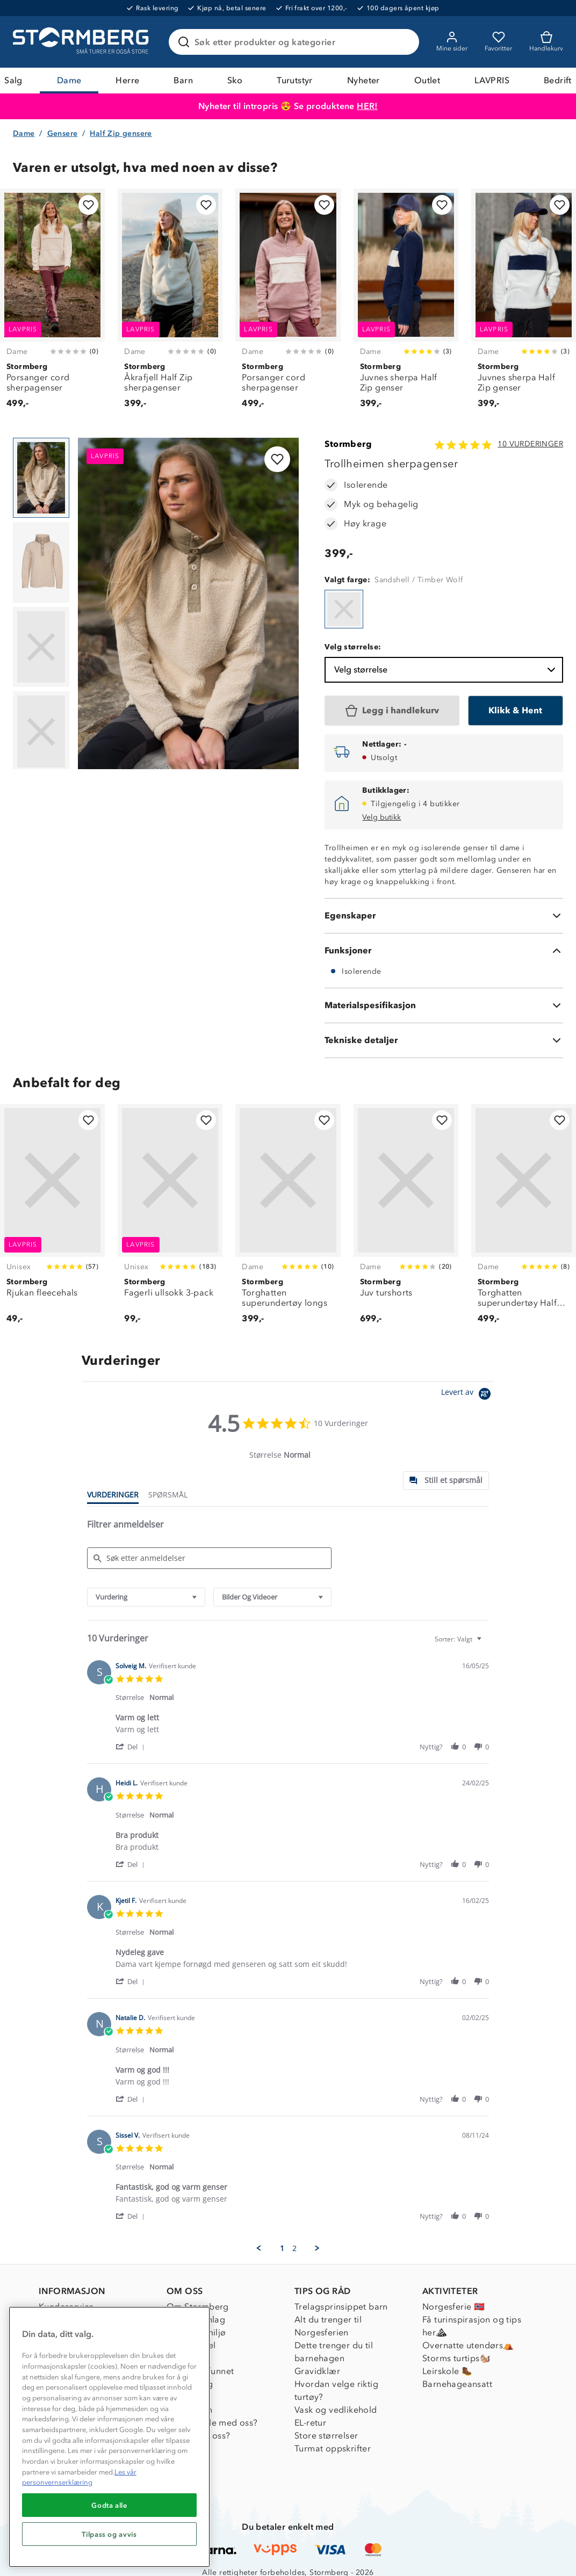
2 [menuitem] (294, 2248)
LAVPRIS (491, 80)
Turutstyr (295, 80)
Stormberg (348, 444)
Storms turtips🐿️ (456, 2358)
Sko (234, 80)
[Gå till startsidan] (82, 41)
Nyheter (363, 80)
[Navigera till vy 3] (41, 647)
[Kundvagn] (546, 42)
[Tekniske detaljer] (444, 1040)
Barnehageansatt (457, 2384)
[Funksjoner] (444, 950)
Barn (183, 80)
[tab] (446, 1480)
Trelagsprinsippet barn (341, 2307)
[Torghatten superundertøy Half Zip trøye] (523, 1220)
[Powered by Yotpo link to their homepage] (467, 1395)
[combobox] (146, 1597)
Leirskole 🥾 (447, 2371)
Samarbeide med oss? (212, 2423)
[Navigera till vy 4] (41, 731)
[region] (109, 2436)
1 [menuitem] (282, 2248)
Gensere (62, 133)
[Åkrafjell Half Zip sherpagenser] (170, 305)
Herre (127, 80)
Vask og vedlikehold (335, 2410)
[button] (132, 1746)
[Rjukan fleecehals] (52, 1220)
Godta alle (109, 2505)
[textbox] (486, 1643)
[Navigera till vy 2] (41, 562)
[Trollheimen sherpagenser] (344, 609)
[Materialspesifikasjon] (444, 1005)
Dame (69, 80)
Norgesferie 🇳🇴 (453, 2307)
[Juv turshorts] (406, 1220)
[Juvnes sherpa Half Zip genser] (406, 305)
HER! (367, 106)
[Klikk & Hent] (515, 711)
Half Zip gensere (121, 133)
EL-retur (310, 2423)
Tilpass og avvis (109, 2534)
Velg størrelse (446, 669)
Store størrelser (326, 2435)
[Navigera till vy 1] (41, 478)
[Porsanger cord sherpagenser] (52, 305)
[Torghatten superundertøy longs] (287, 1220)
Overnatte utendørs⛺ (468, 2345)
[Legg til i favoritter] (88, 205)
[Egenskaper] (444, 915)
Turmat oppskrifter (332, 2448)
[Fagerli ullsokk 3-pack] (170, 1220)
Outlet (427, 80)
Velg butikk (381, 817)
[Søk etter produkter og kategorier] (296, 41)
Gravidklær (317, 2371)
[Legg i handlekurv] (392, 711)
